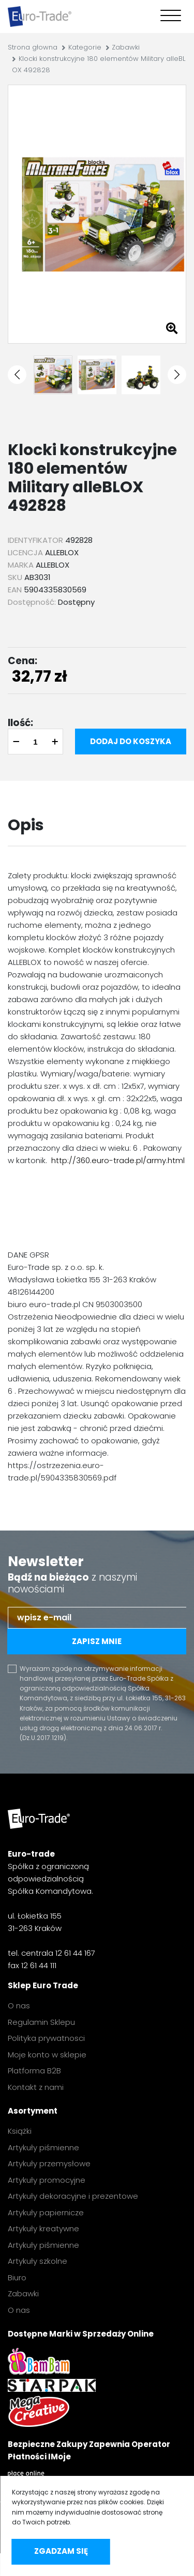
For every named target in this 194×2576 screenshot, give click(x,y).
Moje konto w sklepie (47, 2054)
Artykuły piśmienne (43, 2147)
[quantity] (35, 741)
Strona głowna (32, 47)
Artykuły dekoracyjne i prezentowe (73, 2196)
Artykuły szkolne (37, 2261)
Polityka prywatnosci (46, 2038)
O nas (19, 2005)
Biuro (17, 2277)
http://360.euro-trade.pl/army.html (118, 1160)
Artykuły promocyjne (46, 2180)
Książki (20, 2131)
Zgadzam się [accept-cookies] (61, 2551)
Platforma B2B (34, 2070)
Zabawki (126, 47)
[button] (17, 374)
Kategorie (84, 47)
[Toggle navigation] (168, 16)
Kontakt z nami (36, 2087)
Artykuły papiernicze (46, 2212)
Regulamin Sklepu (41, 2022)
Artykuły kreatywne (43, 2228)
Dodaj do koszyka (130, 741)
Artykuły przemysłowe (49, 2163)
